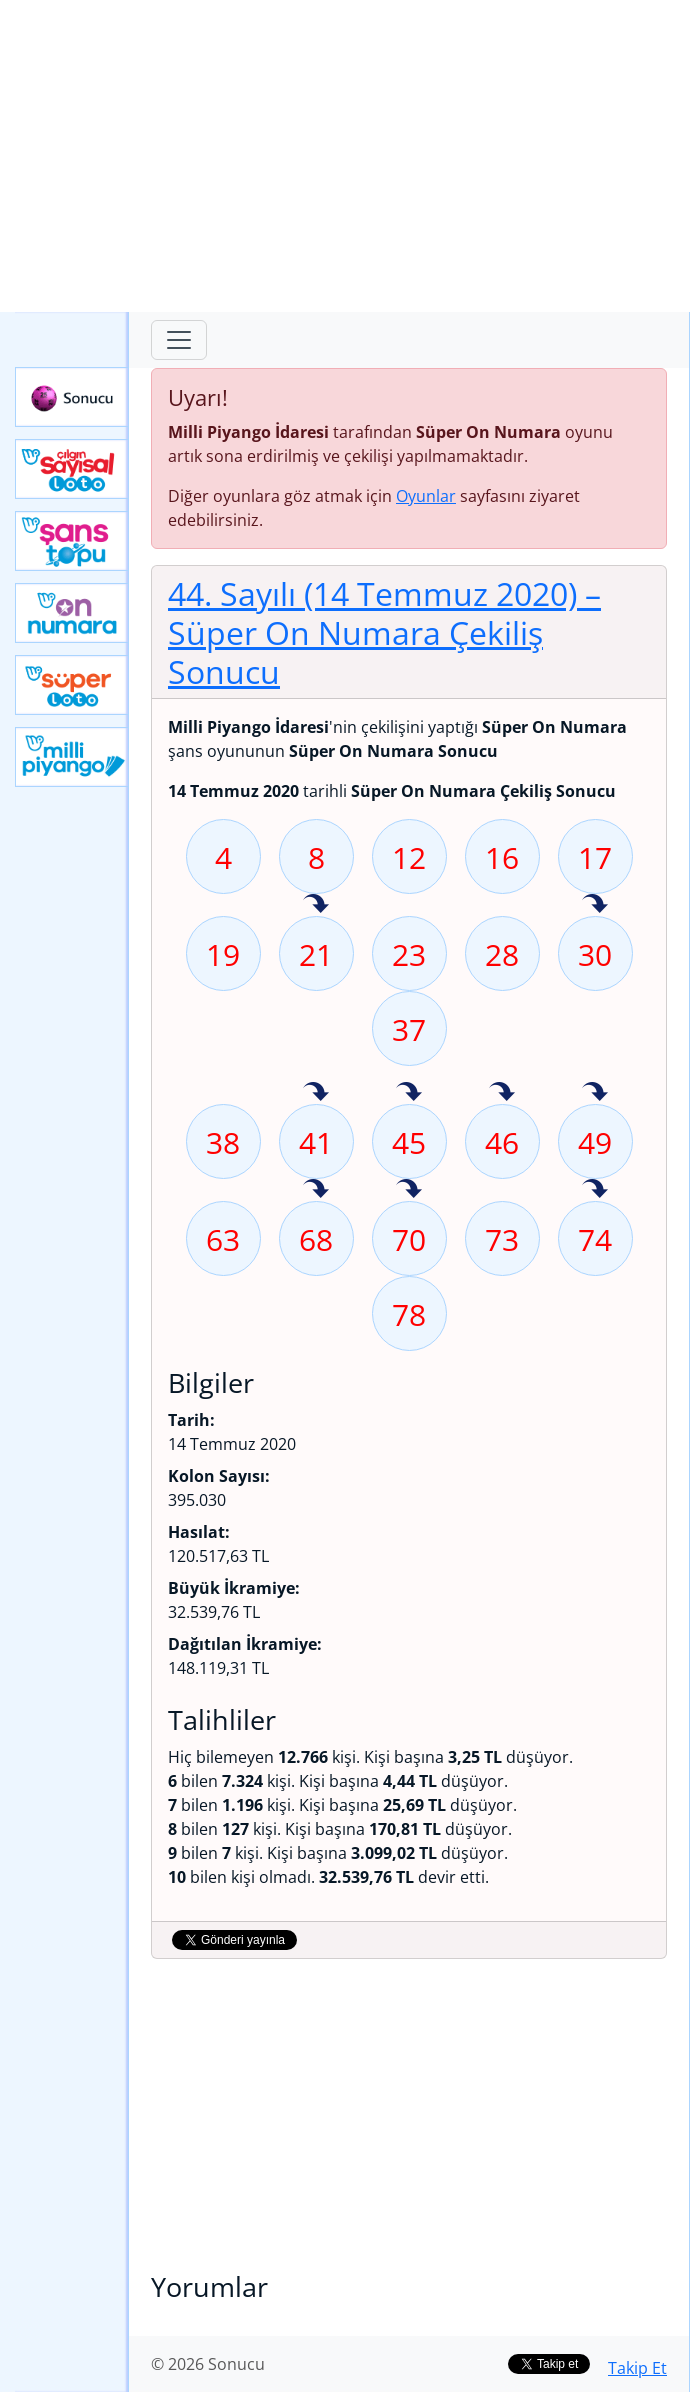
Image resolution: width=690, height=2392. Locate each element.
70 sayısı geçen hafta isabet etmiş (409, 1190)
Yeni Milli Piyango (72, 757)
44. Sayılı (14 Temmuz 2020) (384, 632)
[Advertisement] (345, 156)
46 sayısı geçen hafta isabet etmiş (502, 1093)
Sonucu (72, 397)
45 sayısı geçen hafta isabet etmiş (409, 1093)
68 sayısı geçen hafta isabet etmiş (316, 1190)
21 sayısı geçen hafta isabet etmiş (316, 905)
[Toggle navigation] (179, 340)
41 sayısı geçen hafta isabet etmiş (316, 1093)
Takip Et (637, 2368)
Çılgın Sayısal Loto (72, 469)
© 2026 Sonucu (208, 2364)
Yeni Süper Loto (72, 685)
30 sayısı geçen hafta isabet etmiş (595, 905)
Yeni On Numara (72, 613)
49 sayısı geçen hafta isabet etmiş (595, 1093)
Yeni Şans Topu (72, 541)
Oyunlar (426, 496)
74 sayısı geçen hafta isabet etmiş (595, 1190)
